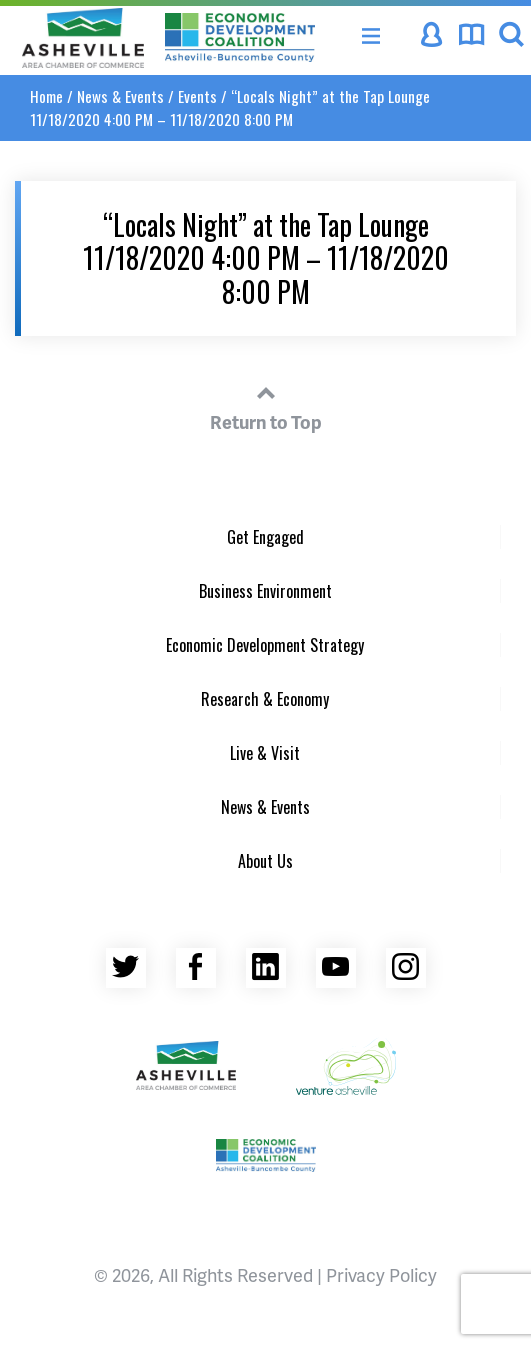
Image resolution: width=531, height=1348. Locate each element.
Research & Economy (265, 699)
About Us (265, 861)
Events (197, 96)
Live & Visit (265, 753)
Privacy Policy (381, 1274)
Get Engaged (265, 537)
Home (46, 96)
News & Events (120, 96)
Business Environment (265, 591)
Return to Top (266, 405)
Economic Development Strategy (265, 645)
